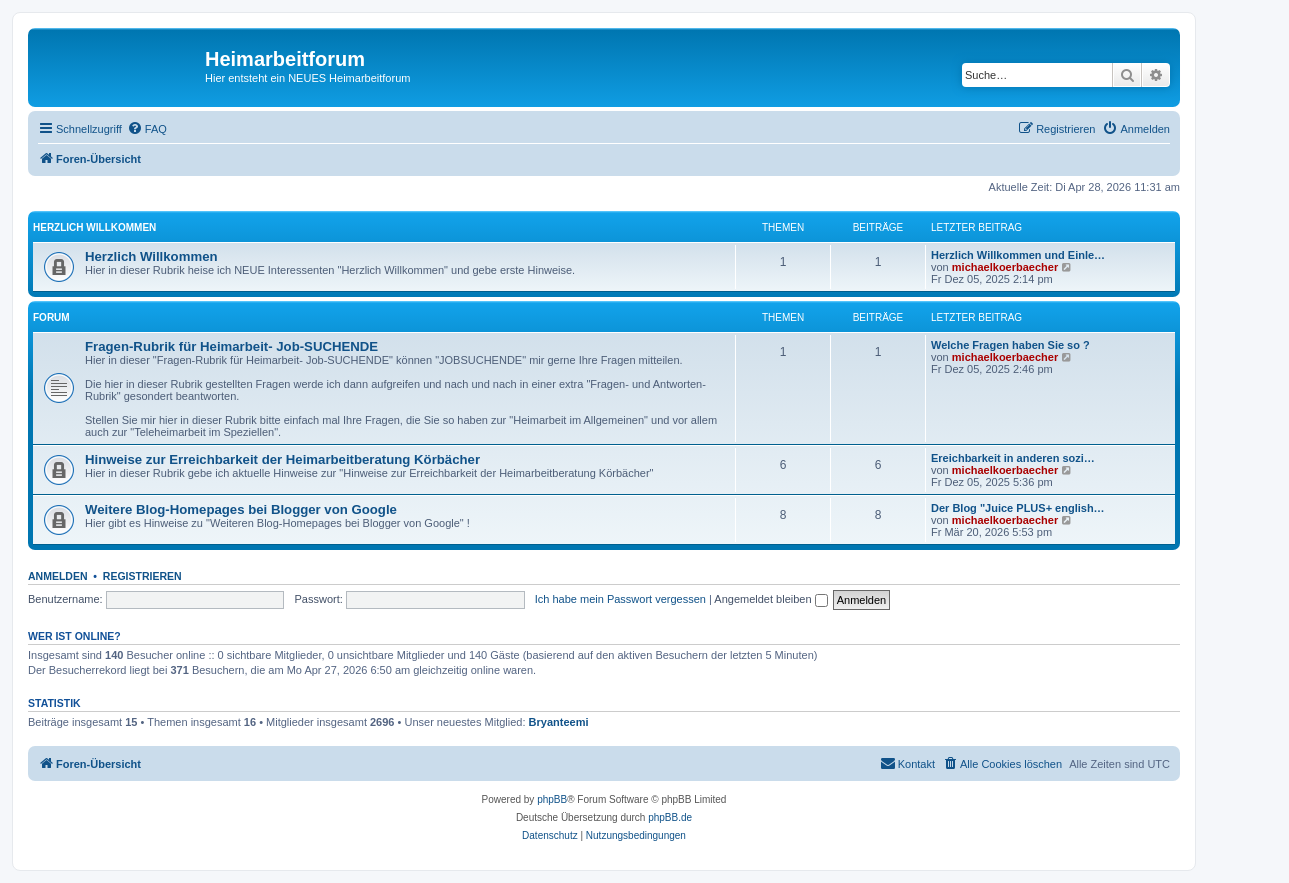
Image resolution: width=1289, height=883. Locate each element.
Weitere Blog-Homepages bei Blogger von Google (241, 509)
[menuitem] (147, 129)
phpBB (552, 799)
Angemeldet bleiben (770, 599)
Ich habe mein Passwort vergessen (620, 599)
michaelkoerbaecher (1005, 267)
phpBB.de (670, 817)
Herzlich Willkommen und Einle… (1018, 255)
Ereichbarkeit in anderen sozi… (1013, 458)
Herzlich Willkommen (94, 227)
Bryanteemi (559, 722)
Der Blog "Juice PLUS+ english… (1018, 508)
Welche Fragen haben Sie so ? (1010, 345)
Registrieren (142, 576)
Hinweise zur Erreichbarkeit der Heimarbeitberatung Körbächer (282, 459)
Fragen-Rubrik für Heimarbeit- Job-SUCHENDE (231, 346)
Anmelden (58, 576)
